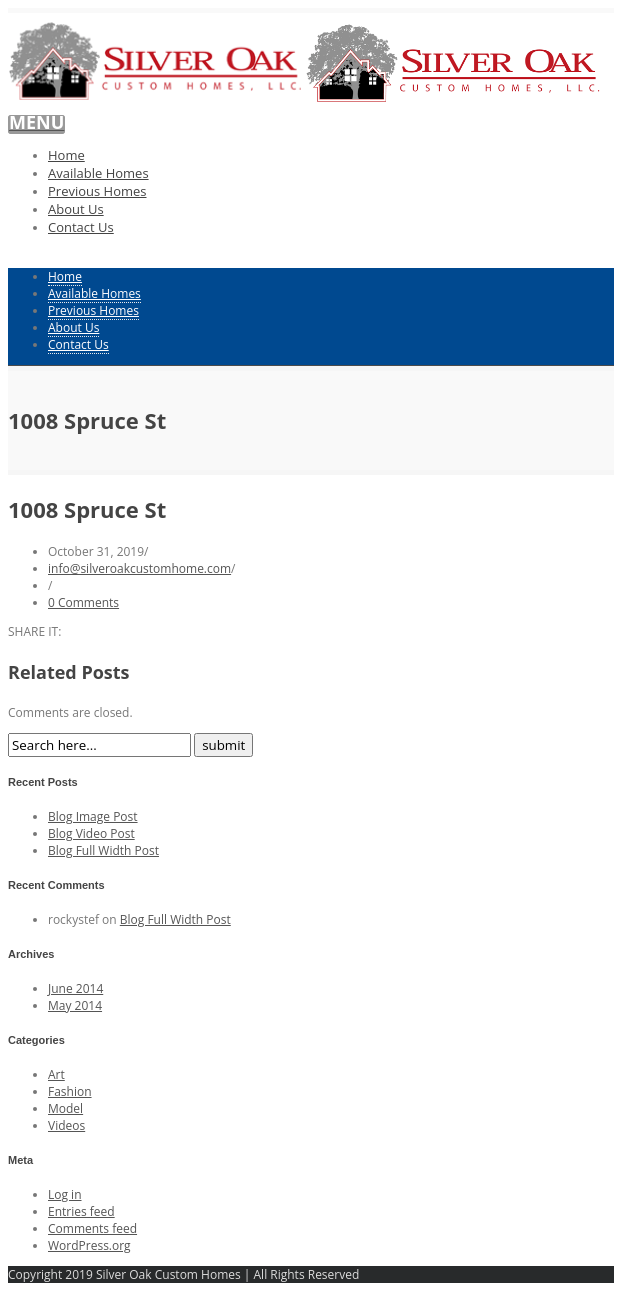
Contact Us (81, 227)
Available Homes (98, 173)
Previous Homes (97, 191)
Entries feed (81, 1211)
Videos (66, 1125)
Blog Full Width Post (103, 850)
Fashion (70, 1091)
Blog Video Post (91, 833)
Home (66, 155)
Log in (65, 1194)
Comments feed (92, 1228)
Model (65, 1108)
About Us (76, 209)
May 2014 (75, 1005)
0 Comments (83, 602)
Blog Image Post (93, 816)
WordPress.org (89, 1245)
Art (56, 1074)
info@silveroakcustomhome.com (139, 568)
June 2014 (75, 988)
